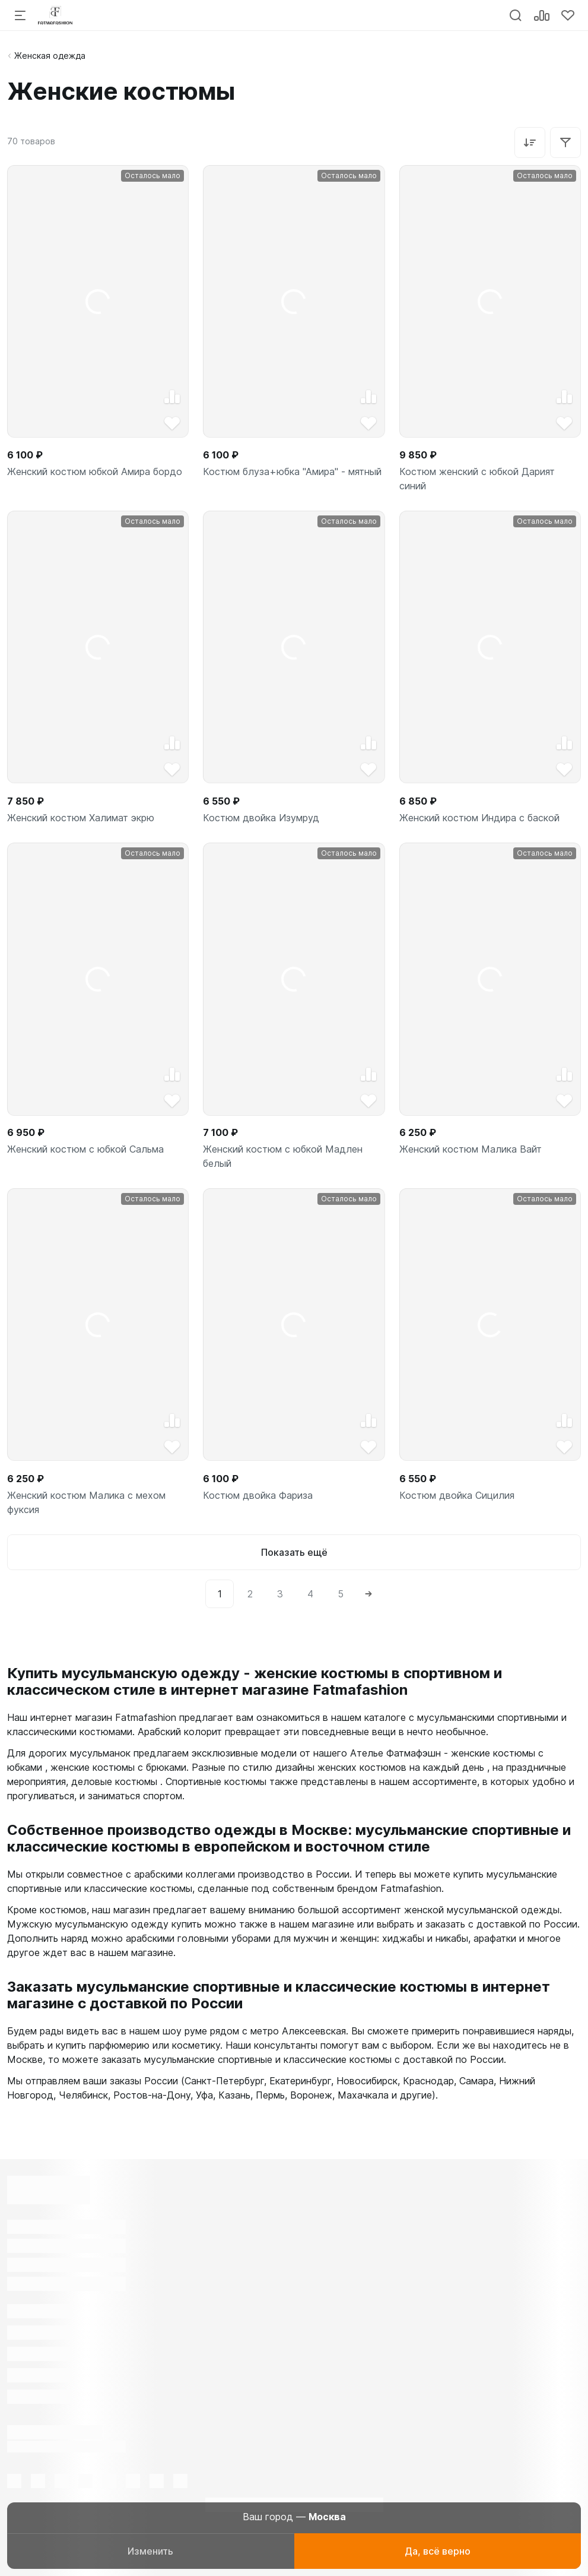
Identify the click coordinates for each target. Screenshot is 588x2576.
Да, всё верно (438, 2551)
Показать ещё (294, 1552)
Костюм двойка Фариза (258, 1495)
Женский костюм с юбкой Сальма (85, 1149)
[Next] (368, 1594)
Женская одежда (49, 55)
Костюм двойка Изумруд (261, 818)
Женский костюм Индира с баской (479, 818)
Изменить (150, 2551)
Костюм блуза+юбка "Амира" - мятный (292, 471)
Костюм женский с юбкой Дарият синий (477, 479)
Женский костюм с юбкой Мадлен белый (283, 1156)
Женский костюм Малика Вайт (470, 1149)
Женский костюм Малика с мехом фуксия (86, 1502)
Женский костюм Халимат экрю (80, 818)
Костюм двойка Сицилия (456, 1495)
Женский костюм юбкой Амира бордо (94, 471)
